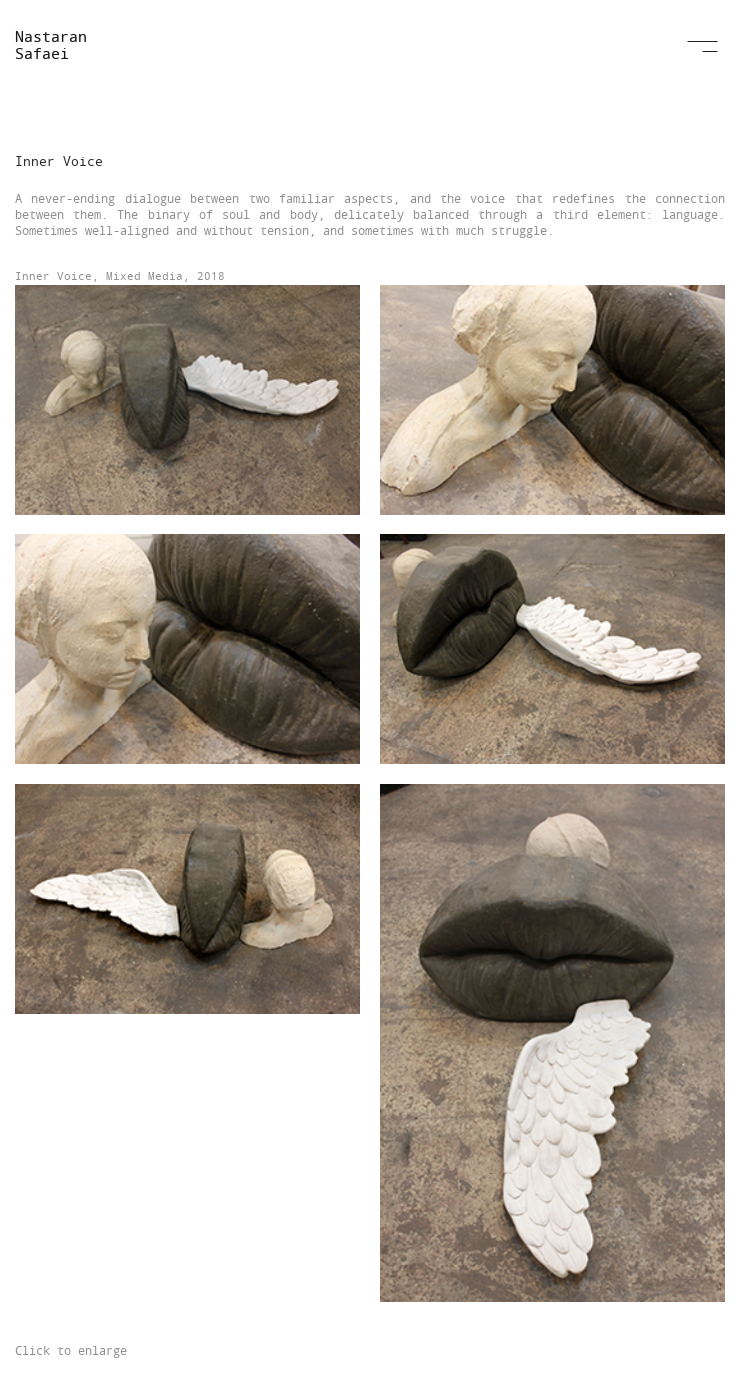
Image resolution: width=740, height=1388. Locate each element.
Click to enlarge (71, 1350)
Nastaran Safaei (51, 44)
